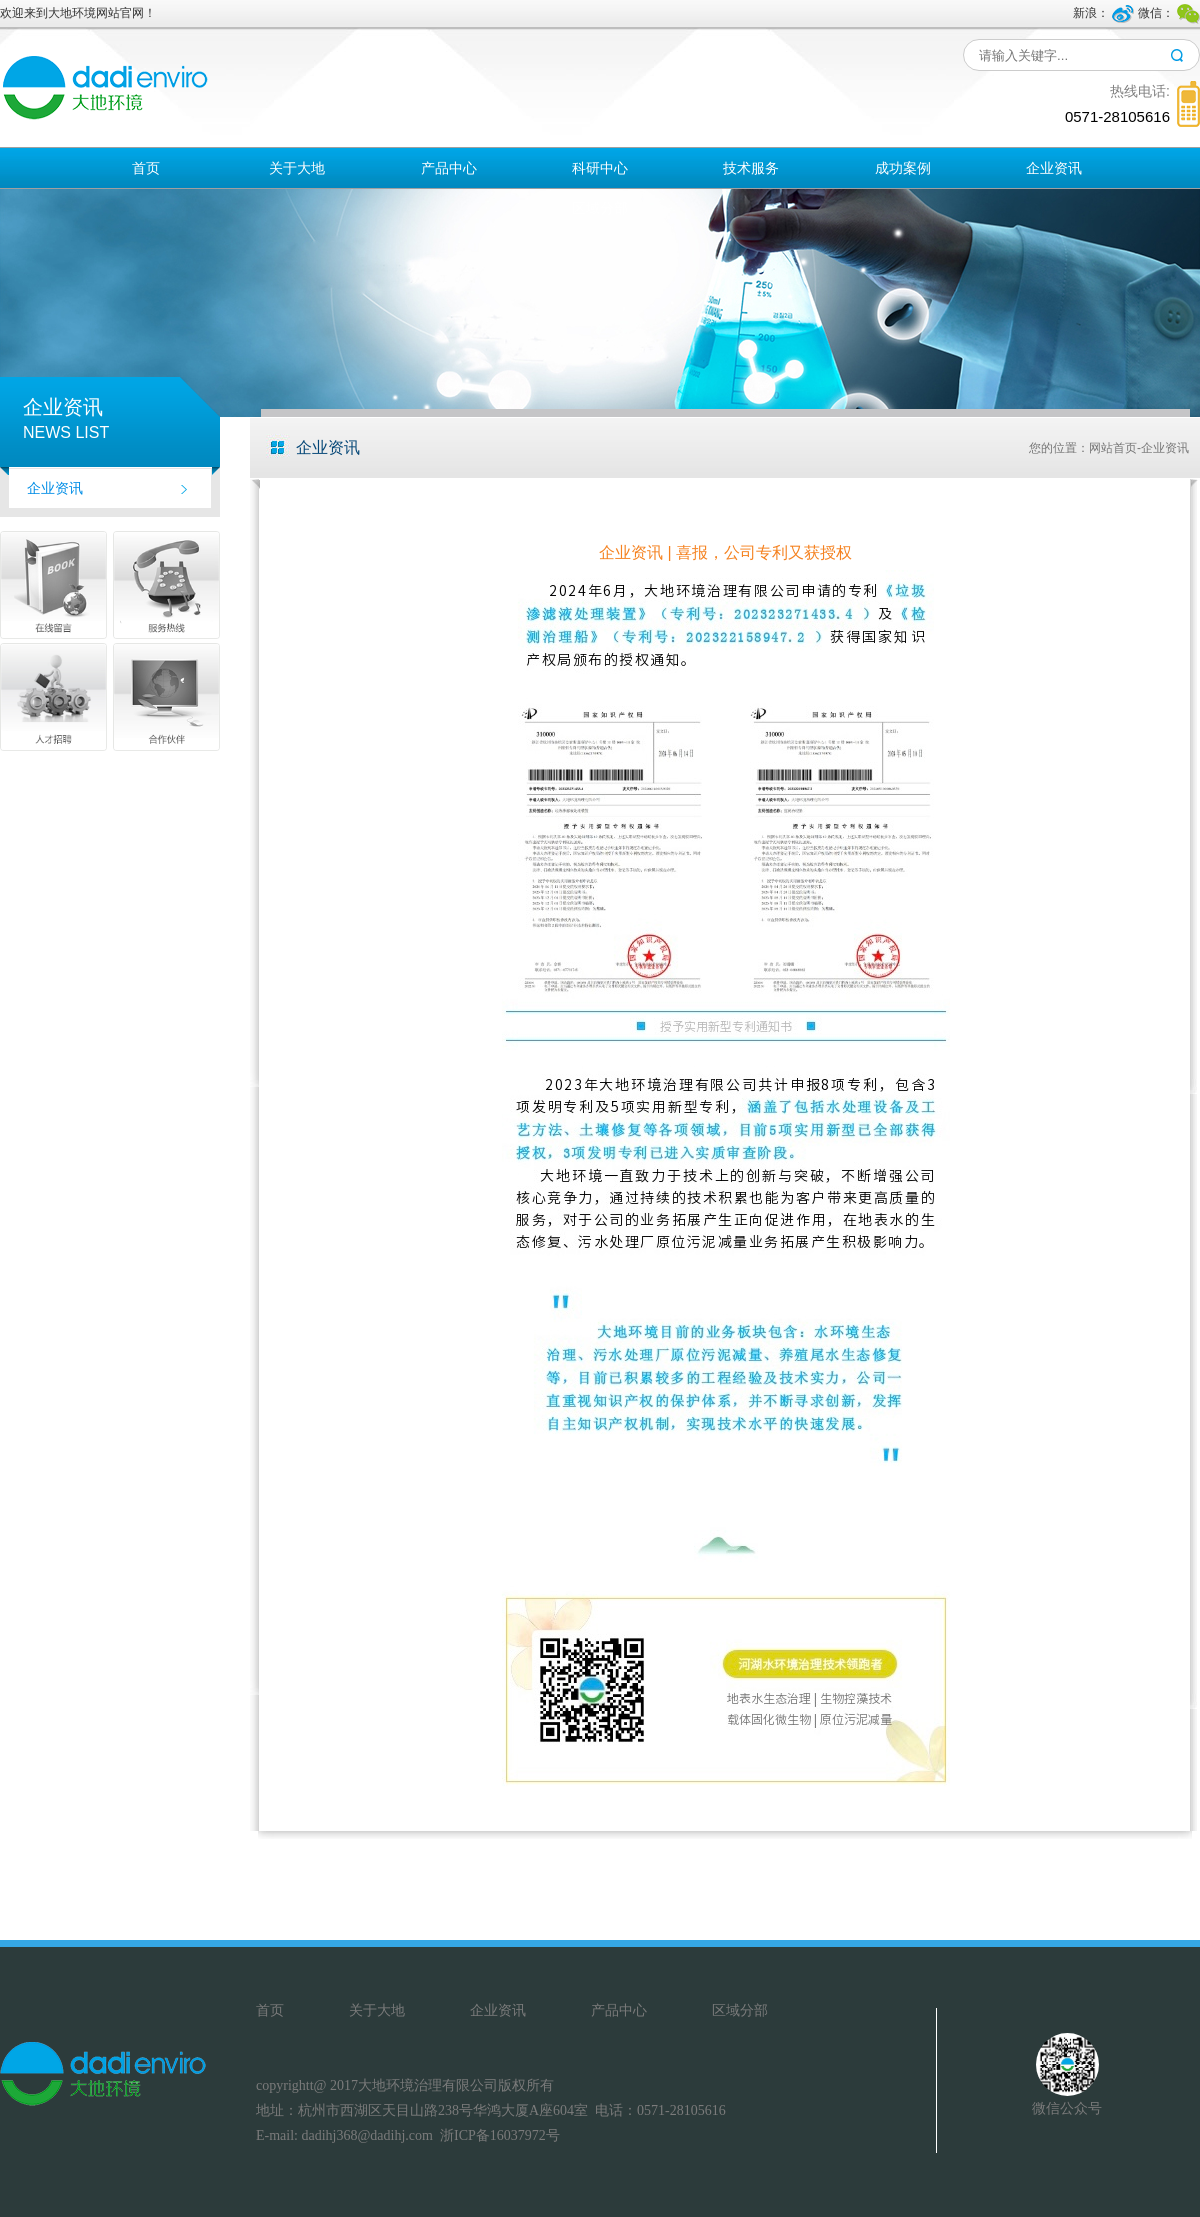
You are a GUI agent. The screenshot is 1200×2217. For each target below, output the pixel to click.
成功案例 (903, 168)
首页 (146, 168)
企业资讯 (1054, 168)
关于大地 (297, 168)
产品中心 (449, 168)
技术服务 (751, 168)
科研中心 (600, 168)
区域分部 (600, 208)
